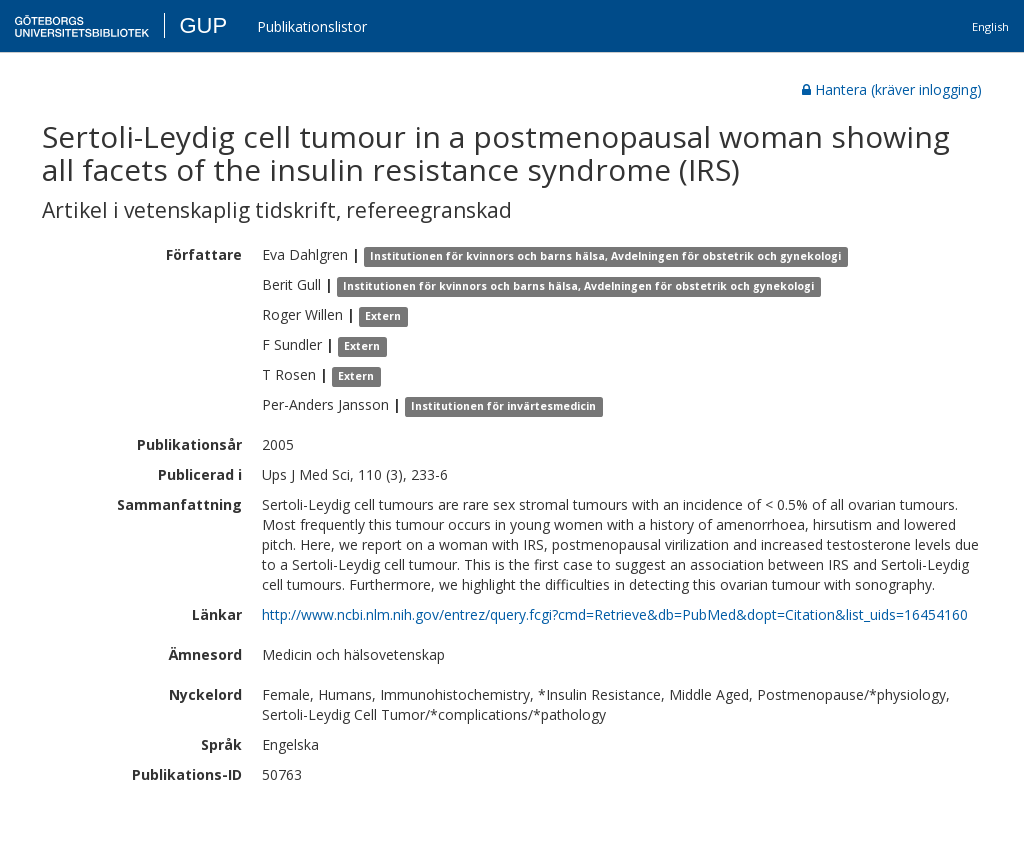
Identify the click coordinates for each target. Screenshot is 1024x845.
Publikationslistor (312, 26)
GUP (203, 25)
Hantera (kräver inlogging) (892, 89)
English (990, 26)
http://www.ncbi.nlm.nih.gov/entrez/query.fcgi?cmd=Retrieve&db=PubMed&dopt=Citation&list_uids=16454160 (615, 614)
